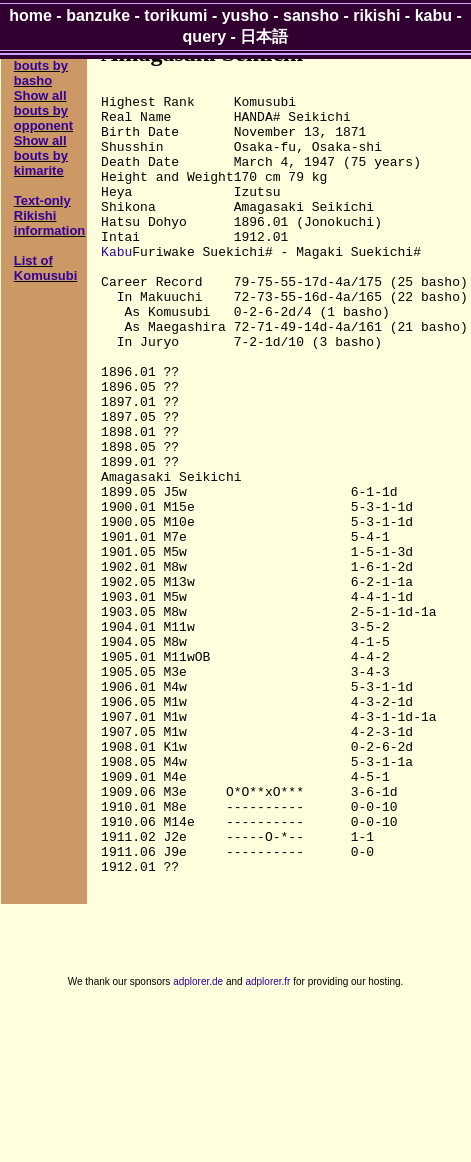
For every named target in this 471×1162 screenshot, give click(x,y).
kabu (433, 15)
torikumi (175, 15)
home (30, 15)
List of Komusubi (46, 268)
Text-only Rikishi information (50, 215)
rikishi (376, 15)
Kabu (116, 287)
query (205, 36)
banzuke (98, 15)
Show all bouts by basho (41, 65)
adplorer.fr (267, 1140)
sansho (311, 15)
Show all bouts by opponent (43, 110)
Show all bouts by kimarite (41, 155)
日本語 (264, 36)
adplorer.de (198, 1140)
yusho (245, 15)
